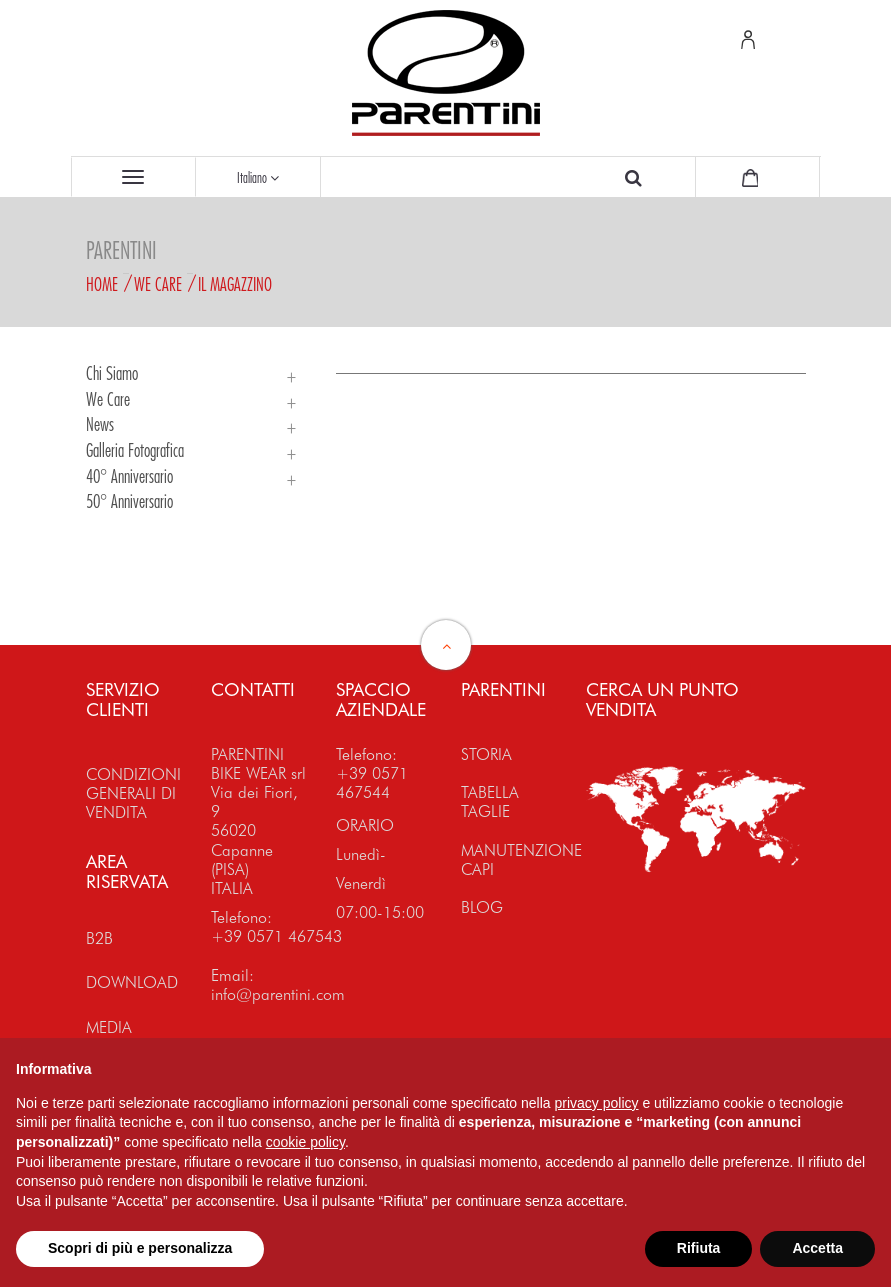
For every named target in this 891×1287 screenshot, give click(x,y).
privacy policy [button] (597, 1103)
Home (102, 284)
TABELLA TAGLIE (490, 802)
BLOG (482, 907)
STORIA (486, 754)
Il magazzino (235, 284)
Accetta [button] (817, 1248)
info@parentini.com (278, 994)
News (100, 424)
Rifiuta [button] (699, 1248)
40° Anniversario (129, 476)
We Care (158, 284)
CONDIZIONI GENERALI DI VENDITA (133, 793)
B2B (99, 938)
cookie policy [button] (305, 1142)
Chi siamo (112, 373)
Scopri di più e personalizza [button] (140, 1248)
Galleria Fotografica (135, 450)
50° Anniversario (129, 501)
